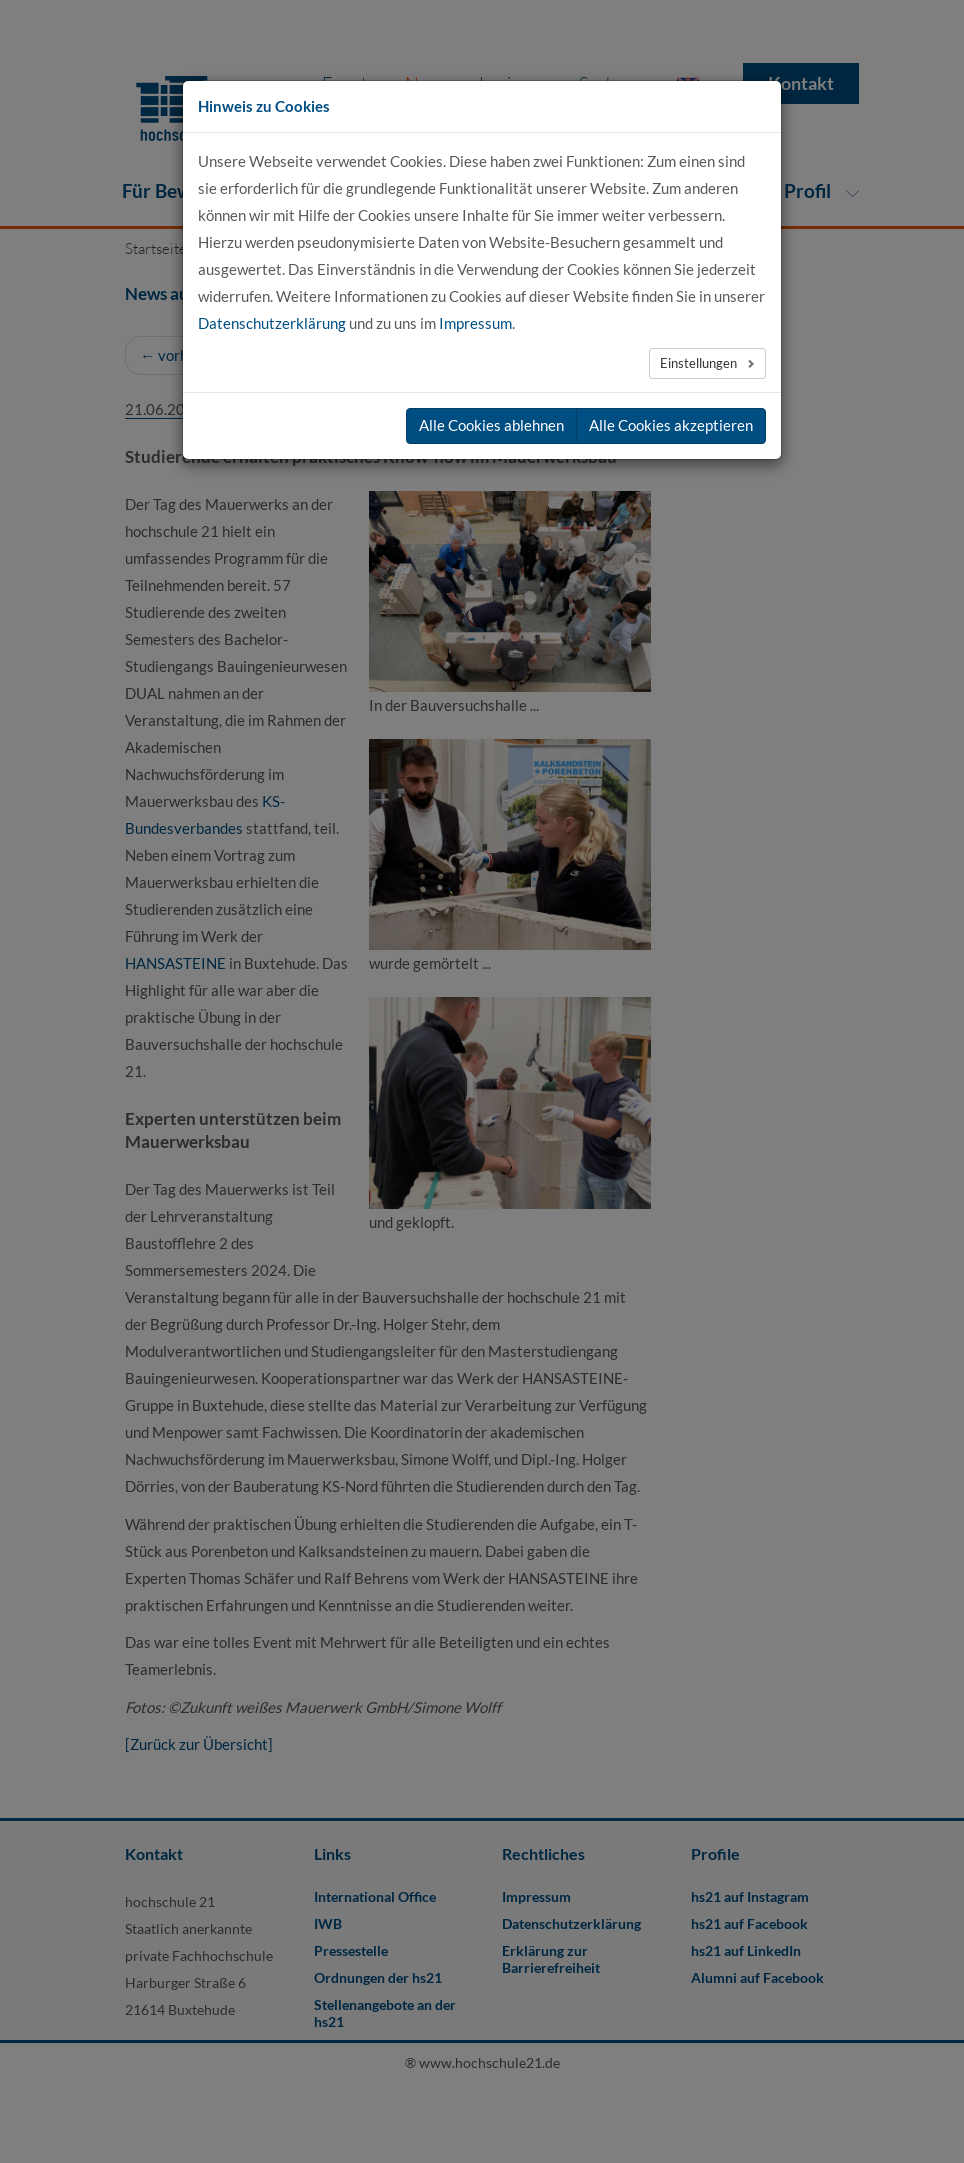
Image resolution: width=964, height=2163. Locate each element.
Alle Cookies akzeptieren (671, 425)
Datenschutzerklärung (272, 323)
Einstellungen (700, 363)
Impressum (475, 323)
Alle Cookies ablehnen (491, 425)
